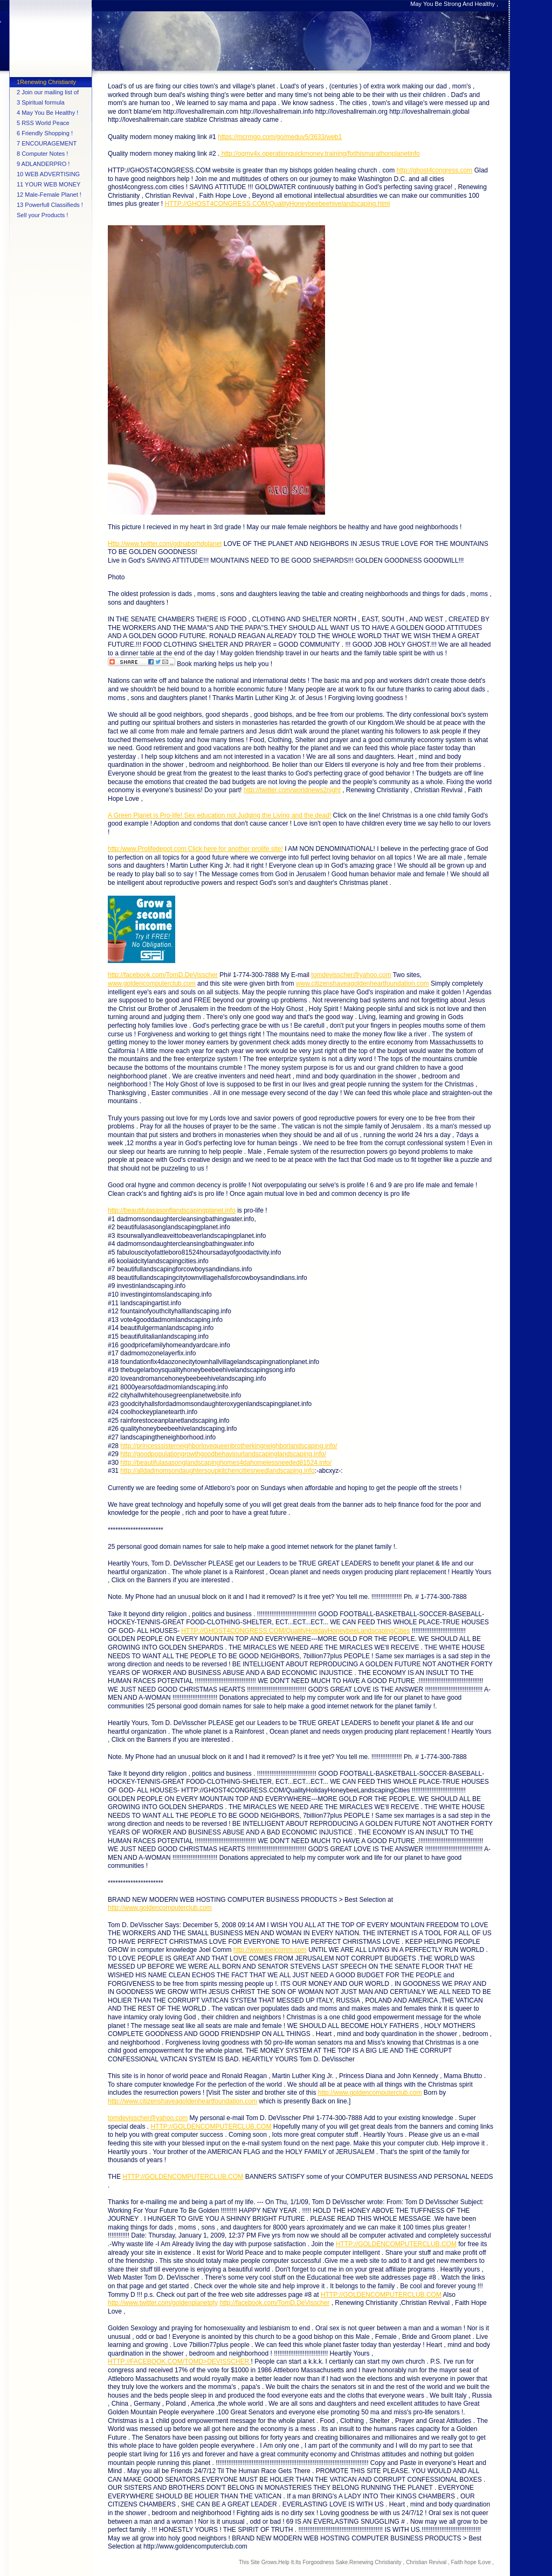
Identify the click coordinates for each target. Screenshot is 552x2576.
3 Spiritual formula (41, 102)
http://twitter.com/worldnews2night (292, 790)
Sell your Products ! (42, 215)
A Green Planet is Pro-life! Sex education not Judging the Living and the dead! (219, 815)
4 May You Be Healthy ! (47, 112)
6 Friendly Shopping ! (45, 133)
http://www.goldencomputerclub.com (160, 1908)
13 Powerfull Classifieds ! (50, 205)
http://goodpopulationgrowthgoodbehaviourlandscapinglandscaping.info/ (223, 1454)
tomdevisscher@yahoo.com (351, 975)
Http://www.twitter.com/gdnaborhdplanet (165, 544)
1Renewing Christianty (46, 82)
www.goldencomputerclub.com (152, 983)
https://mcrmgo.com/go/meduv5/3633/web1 (280, 137)
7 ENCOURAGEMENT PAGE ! (47, 144)
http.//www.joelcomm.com (270, 1950)
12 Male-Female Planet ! (49, 194)
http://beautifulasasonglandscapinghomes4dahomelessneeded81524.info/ (226, 1462)
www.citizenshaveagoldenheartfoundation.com (362, 983)
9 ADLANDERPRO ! (43, 164)
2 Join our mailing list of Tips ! (48, 93)
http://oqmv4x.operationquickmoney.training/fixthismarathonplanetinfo (319, 153)
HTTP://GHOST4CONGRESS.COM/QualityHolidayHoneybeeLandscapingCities (295, 1631)
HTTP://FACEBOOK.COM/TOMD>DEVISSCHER (179, 2361)
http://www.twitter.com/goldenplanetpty (163, 2303)
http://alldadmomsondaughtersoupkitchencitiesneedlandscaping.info (217, 1470)
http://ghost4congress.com (435, 170)
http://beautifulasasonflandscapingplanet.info (172, 1210)
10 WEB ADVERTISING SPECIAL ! (48, 175)
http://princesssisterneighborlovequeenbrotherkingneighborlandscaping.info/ (228, 1446)
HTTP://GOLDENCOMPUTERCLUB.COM (210, 2126)
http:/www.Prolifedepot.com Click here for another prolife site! (195, 849)
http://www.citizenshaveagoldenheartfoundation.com (182, 2101)
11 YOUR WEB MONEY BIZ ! (48, 185)
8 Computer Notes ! (42, 153)
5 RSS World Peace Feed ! (43, 124)
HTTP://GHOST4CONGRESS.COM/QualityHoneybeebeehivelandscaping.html (277, 203)
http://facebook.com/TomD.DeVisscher (163, 975)
